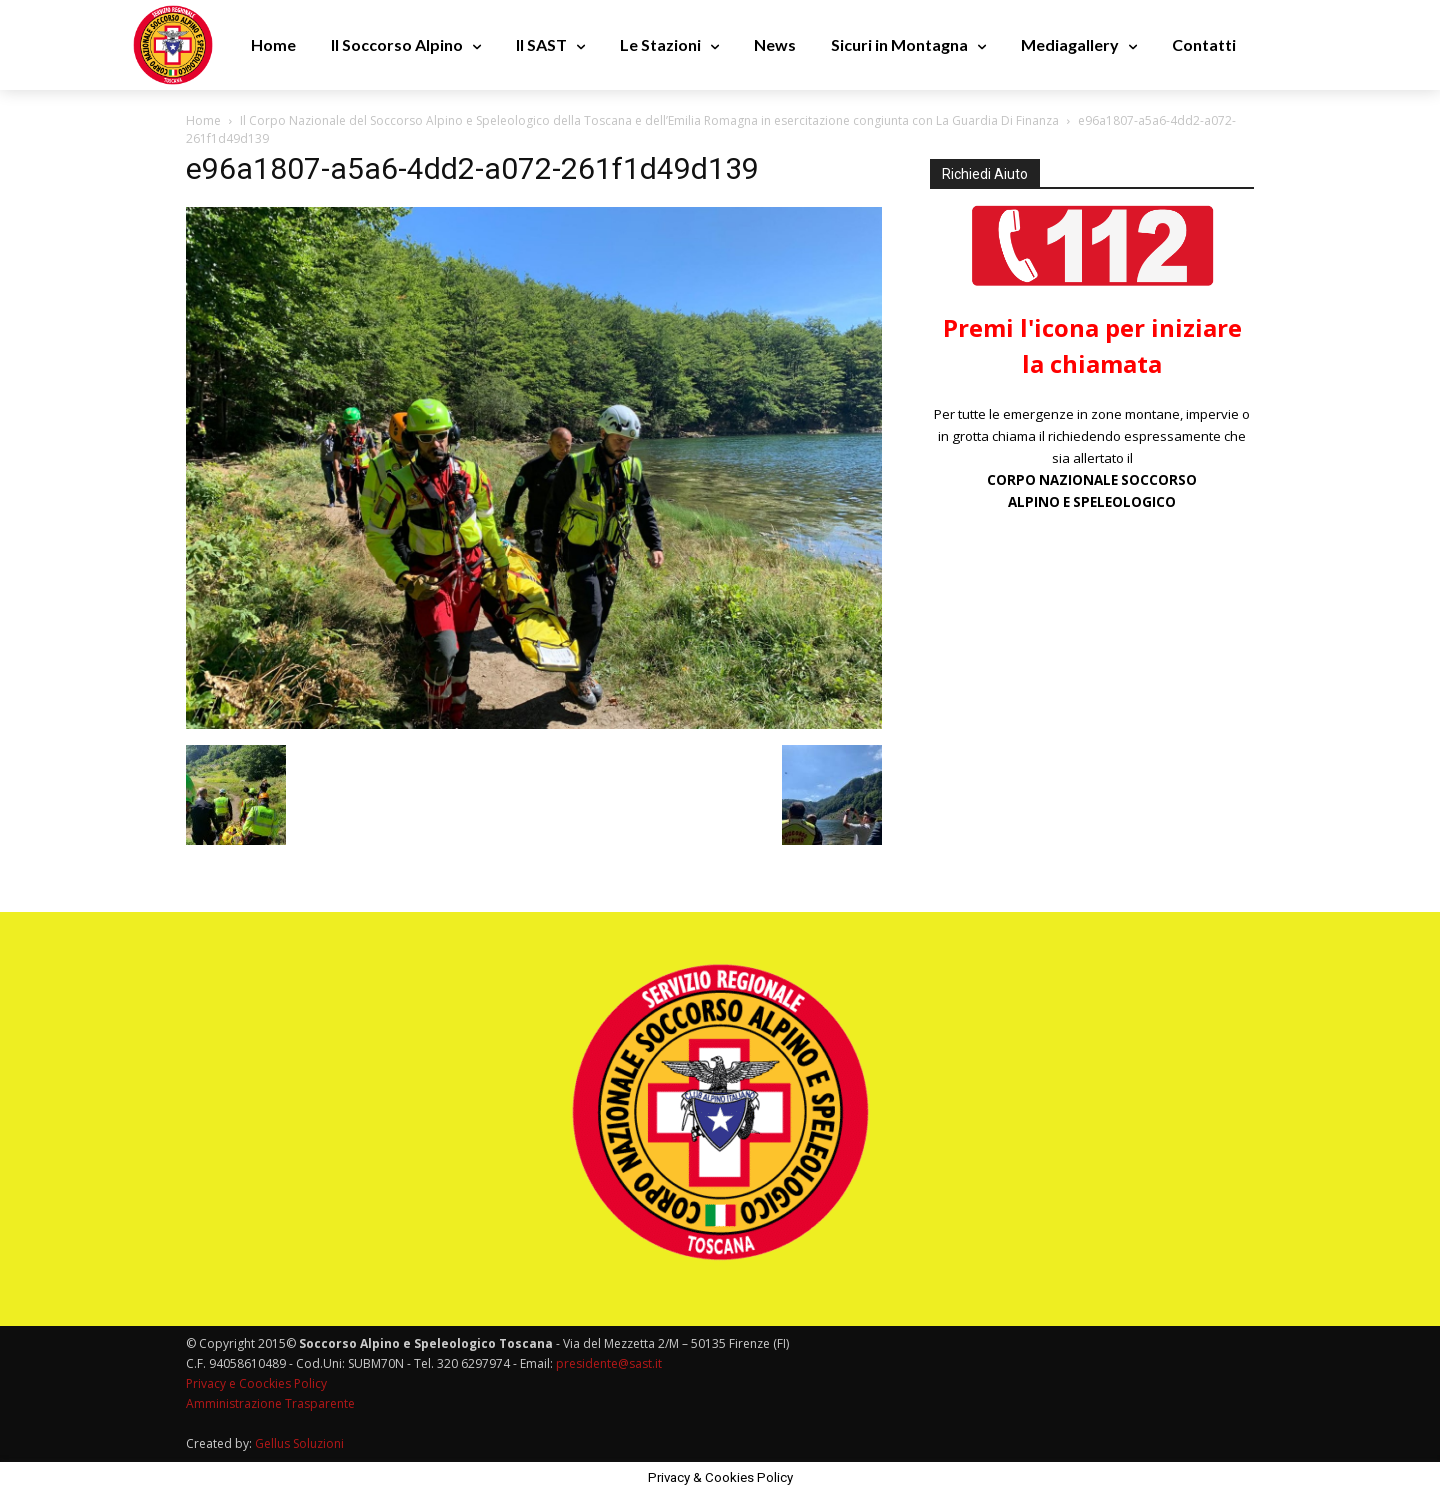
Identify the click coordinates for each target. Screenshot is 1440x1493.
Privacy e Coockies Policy (256, 1383)
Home (203, 120)
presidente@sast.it (607, 1363)
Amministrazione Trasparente (270, 1403)
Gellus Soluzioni (299, 1443)
